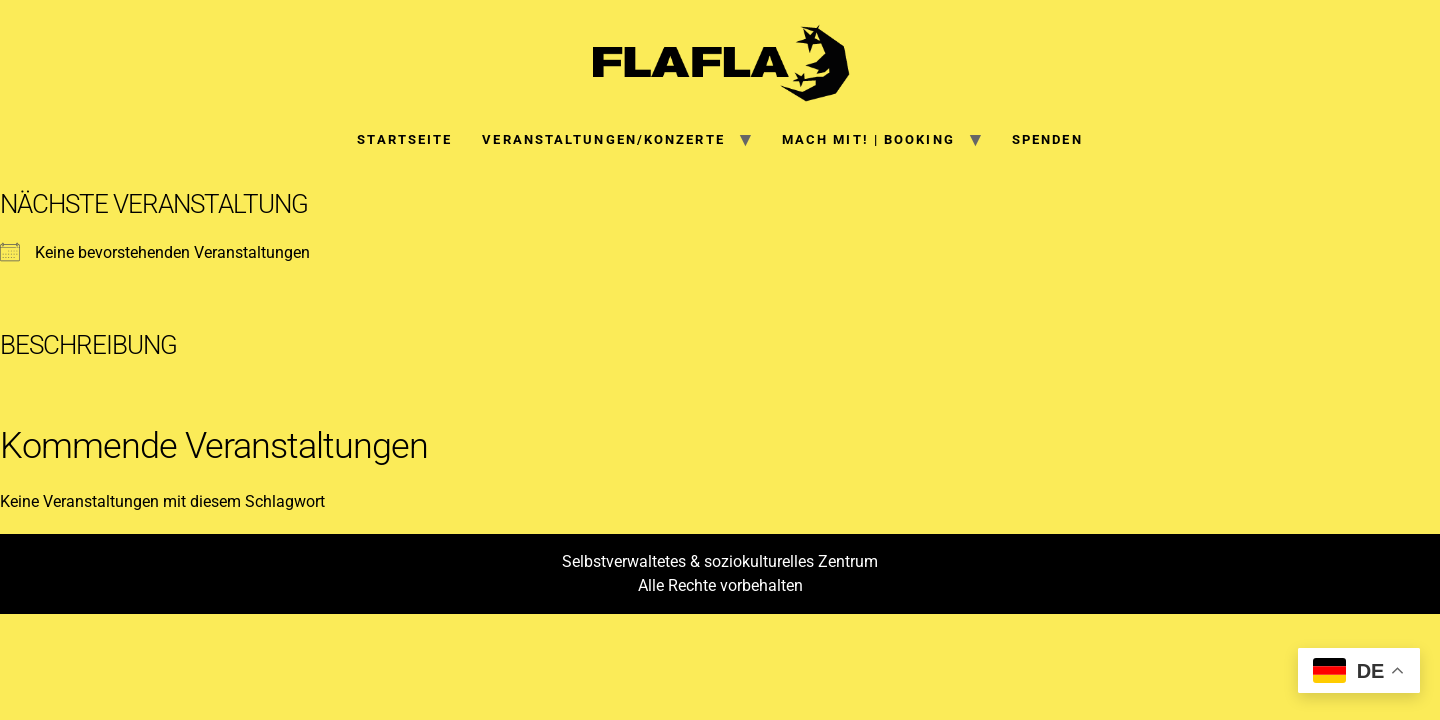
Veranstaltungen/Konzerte (603, 139)
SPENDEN (1047, 139)
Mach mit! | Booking (868, 139)
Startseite (404, 139)
